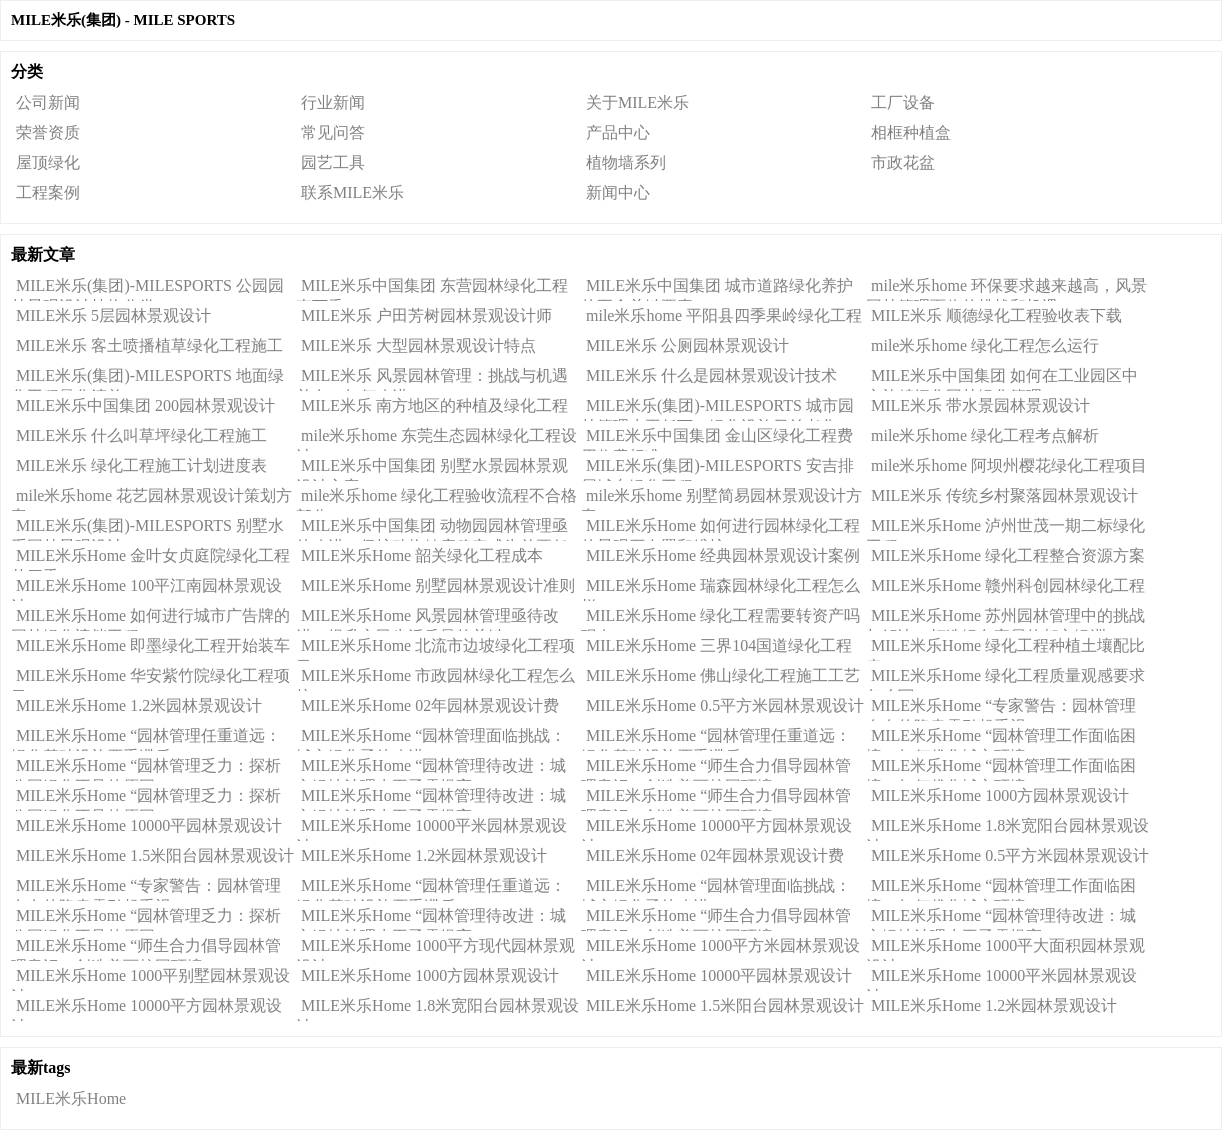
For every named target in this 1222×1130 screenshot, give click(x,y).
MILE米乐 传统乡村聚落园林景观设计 (1004, 495)
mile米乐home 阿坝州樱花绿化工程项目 (1009, 465)
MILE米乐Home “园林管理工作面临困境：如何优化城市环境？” (1001, 739)
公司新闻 (48, 102)
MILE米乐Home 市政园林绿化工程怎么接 (435, 679)
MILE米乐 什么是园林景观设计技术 (711, 375)
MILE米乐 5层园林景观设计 (113, 315)
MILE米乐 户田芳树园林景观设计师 (426, 315)
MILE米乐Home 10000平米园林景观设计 (431, 829)
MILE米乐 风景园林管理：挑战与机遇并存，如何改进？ (432, 379)
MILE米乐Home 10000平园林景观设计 (149, 825)
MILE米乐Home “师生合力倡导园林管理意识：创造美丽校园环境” (716, 769)
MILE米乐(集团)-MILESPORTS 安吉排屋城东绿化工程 (717, 469)
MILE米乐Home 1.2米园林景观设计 (139, 705)
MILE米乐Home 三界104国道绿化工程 (719, 645)
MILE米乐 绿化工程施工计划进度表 (141, 465)
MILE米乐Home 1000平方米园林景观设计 (720, 949)
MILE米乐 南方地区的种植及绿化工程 (434, 405)
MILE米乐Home (71, 1098)
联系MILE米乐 (352, 192)
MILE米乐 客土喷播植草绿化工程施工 (149, 345)
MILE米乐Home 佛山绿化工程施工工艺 (723, 675)
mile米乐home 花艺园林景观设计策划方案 (151, 499)
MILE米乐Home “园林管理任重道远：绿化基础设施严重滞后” (146, 739)
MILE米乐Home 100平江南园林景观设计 (146, 589)
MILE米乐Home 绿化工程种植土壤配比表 (1005, 649)
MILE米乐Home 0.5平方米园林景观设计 (725, 705)
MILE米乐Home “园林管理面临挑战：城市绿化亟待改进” (431, 739)
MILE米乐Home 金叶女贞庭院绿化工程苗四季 (150, 559)
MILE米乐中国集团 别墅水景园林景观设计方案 (432, 469)
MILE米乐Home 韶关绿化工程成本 (422, 555)
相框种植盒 (911, 132)
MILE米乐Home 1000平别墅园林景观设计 (150, 979)
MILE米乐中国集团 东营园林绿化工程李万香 (432, 289)
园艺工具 (333, 162)
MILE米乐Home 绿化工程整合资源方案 (1008, 555)
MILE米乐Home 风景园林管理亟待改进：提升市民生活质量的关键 (427, 619)
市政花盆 (903, 162)
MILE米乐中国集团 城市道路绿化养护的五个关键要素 (717, 289)
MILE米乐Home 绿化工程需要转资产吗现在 (720, 619)
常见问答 (333, 132)
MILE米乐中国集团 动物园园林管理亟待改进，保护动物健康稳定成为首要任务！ (432, 529)
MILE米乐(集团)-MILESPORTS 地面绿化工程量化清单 (147, 379)
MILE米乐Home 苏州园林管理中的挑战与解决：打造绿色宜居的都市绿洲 (1005, 619)
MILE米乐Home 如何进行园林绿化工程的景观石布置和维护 (720, 529)
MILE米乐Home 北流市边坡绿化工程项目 (435, 649)
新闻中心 (618, 192)
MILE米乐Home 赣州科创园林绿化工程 (1008, 585)
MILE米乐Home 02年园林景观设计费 (430, 705)
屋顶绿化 (48, 162)
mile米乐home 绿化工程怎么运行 (985, 345)
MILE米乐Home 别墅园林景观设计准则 (438, 585)
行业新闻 (333, 102)
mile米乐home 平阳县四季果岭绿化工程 (724, 315)
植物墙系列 (626, 162)
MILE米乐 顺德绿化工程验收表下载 (996, 315)
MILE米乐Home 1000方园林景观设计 (1000, 795)
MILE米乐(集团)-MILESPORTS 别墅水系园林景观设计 (147, 529)
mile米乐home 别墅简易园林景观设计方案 (721, 499)
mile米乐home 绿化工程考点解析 (985, 435)
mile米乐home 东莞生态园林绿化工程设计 (436, 439)
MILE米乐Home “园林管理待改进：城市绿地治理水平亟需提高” (431, 769)
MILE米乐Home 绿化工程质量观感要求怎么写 (1005, 679)
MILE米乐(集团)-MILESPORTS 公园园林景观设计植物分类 (147, 289)
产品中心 (618, 132)
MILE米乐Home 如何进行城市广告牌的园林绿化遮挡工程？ (150, 619)
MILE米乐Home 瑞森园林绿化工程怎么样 (720, 589)
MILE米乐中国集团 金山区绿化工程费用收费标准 (717, 439)
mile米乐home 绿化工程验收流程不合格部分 (436, 499)
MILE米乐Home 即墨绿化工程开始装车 (153, 645)
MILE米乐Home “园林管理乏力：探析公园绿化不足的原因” (146, 769)
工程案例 (48, 192)
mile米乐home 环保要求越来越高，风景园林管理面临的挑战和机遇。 (1006, 289)
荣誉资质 (48, 132)
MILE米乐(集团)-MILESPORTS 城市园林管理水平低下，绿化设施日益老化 (717, 409)
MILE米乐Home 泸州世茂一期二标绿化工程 (1005, 529)
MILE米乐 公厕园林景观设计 (687, 345)
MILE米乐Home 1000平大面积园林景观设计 (1005, 949)
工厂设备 (903, 102)
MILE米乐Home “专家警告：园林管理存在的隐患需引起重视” (1001, 709)
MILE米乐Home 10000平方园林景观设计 (716, 829)
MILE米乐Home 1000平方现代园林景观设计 (435, 949)
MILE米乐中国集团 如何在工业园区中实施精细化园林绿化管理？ (1002, 379)
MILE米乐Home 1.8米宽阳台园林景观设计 (1007, 829)
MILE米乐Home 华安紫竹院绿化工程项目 (150, 679)
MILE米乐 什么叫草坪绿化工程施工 (141, 435)
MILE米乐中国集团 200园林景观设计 (145, 405)
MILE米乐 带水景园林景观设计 (980, 405)
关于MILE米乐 (637, 102)
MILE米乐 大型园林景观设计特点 (418, 345)
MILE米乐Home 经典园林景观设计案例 (723, 555)
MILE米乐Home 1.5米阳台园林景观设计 (155, 855)
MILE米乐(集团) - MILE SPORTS (123, 20)
